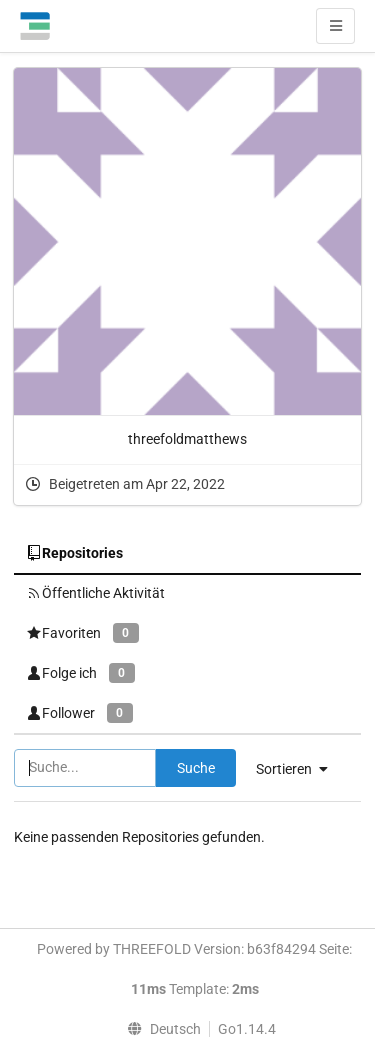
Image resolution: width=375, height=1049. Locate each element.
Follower (79, 712)
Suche (196, 768)
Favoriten (82, 632)
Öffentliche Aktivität (95, 593)
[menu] (159, 1029)
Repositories (74, 553)
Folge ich (80, 672)
